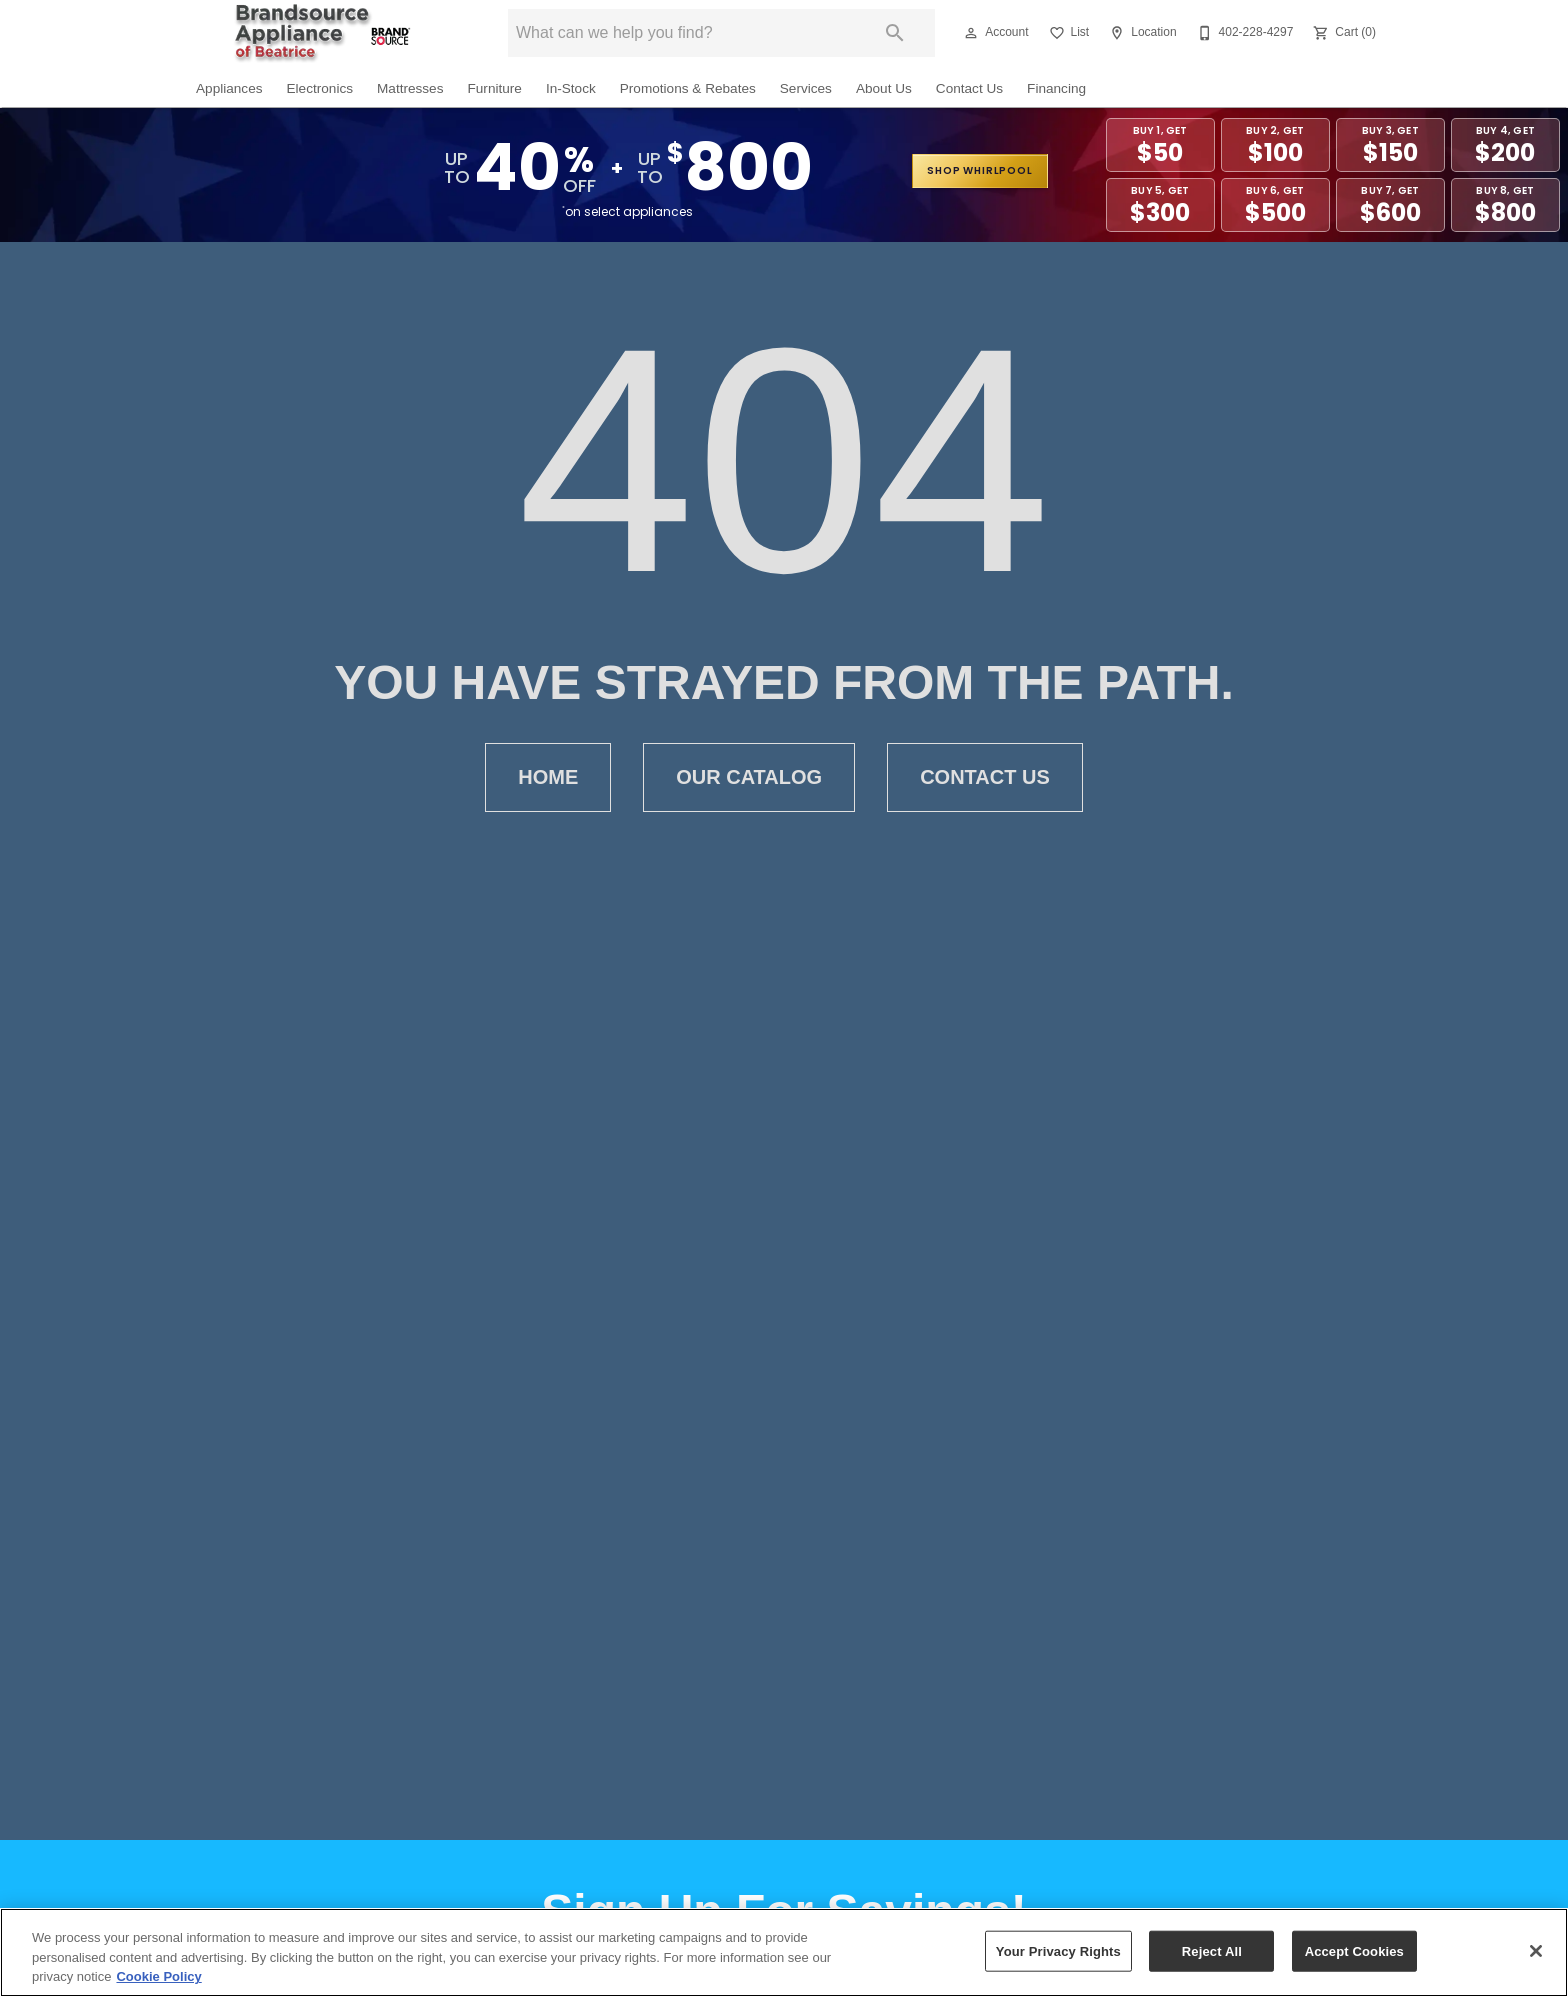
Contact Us (969, 88)
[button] (971, 33)
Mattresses (410, 88)
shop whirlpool (979, 170)
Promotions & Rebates (688, 88)
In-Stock (571, 88)
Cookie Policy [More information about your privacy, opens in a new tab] (158, 1976)
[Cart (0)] (1342, 33)
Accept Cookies (1354, 1950)
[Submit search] (895, 33)
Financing (1056, 88)
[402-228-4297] (1243, 33)
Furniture (494, 88)
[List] (1067, 33)
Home (548, 777)
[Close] (1536, 1951)
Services (806, 88)
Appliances (229, 88)
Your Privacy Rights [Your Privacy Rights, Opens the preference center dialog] (1058, 1950)
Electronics (320, 88)
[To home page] (322, 33)
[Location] (1140, 33)
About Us (884, 88)
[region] (784, 1952)
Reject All (1212, 1950)
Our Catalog (749, 777)
